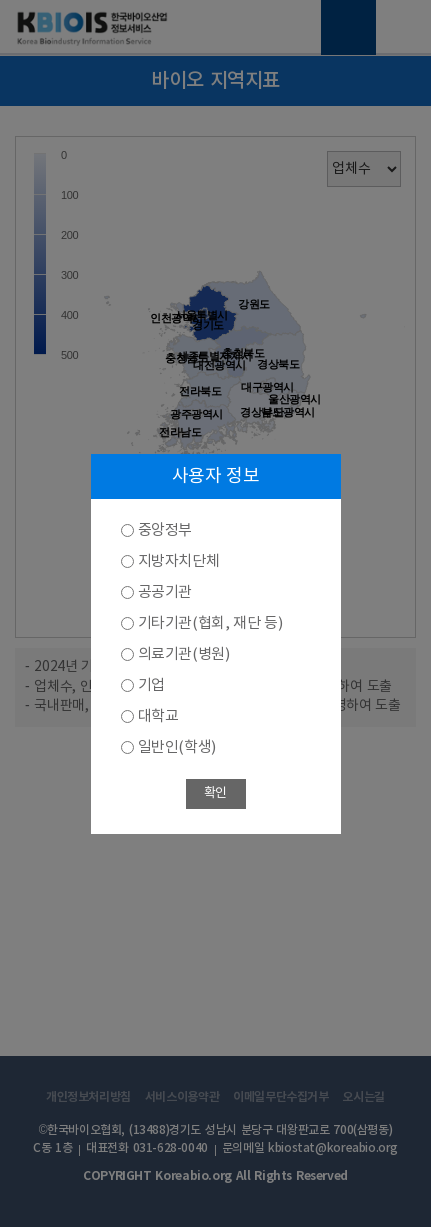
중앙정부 (165, 530)
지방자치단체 (179, 561)
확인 (215, 793)
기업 (151, 685)
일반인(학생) (177, 747)
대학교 (158, 716)
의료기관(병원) (184, 654)
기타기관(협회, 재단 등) (210, 623)
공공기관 (165, 592)
